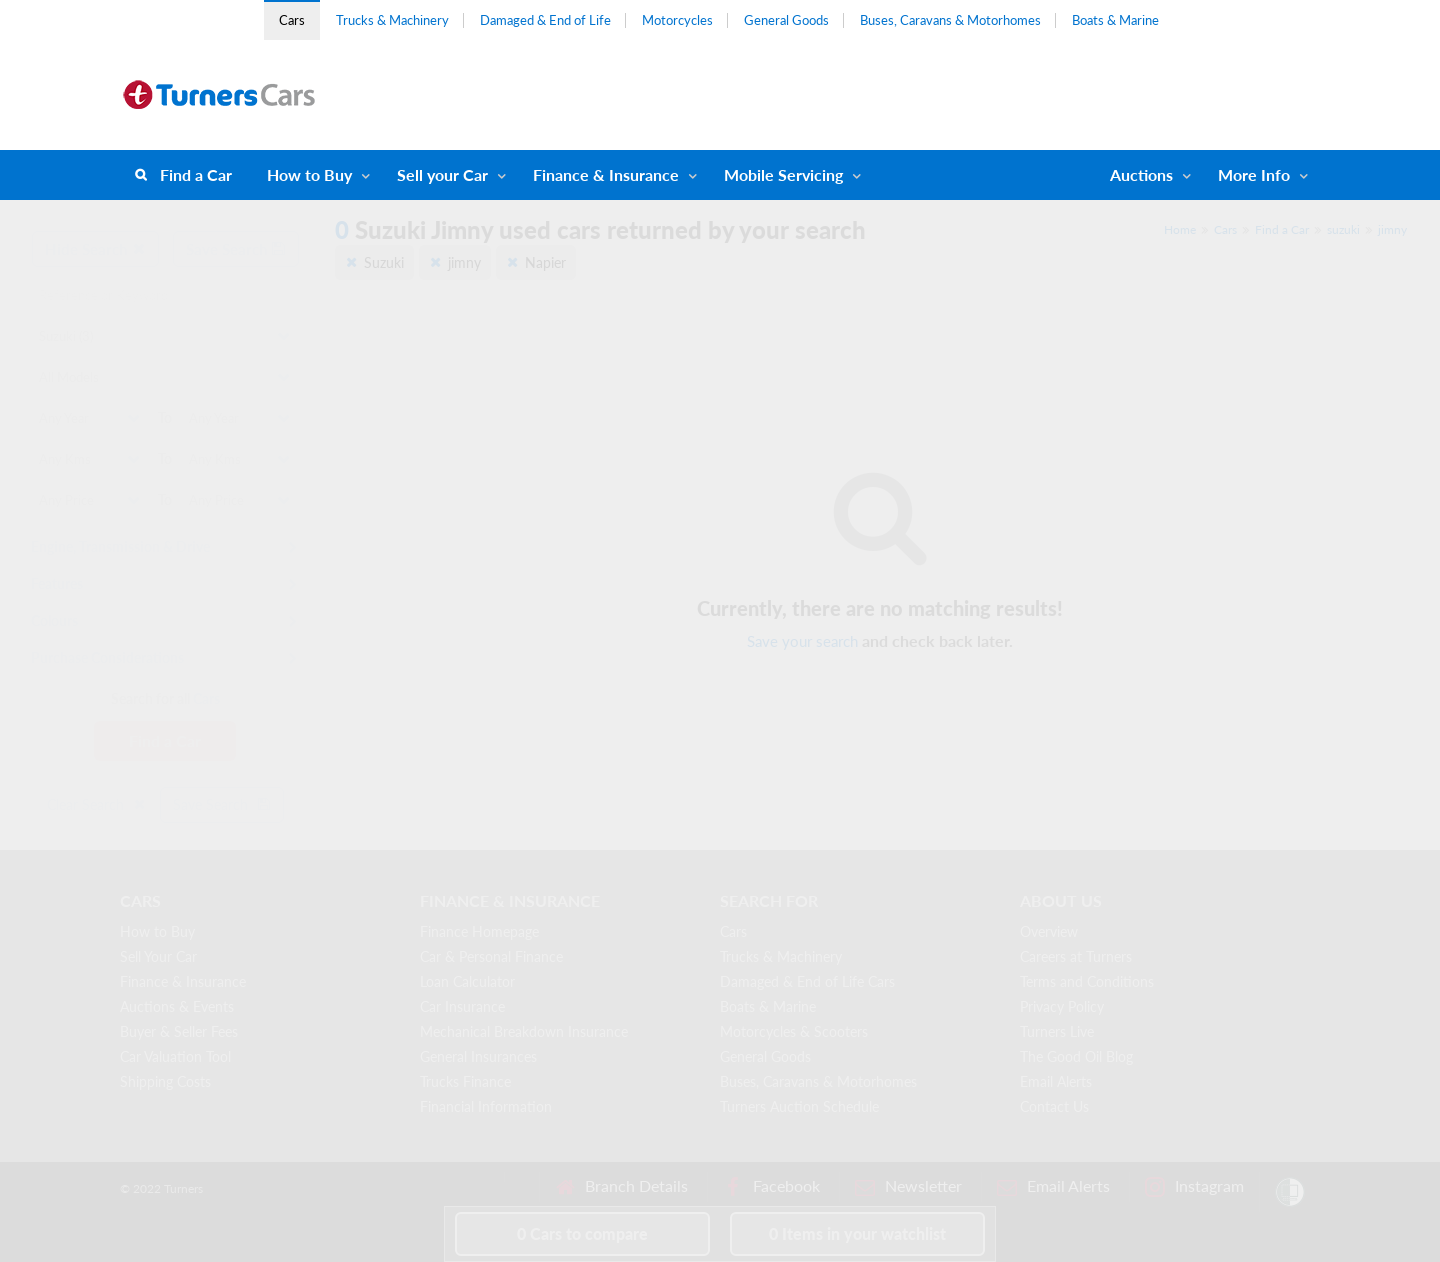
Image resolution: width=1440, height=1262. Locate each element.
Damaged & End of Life (545, 20)
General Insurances (478, 1056)
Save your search (802, 641)
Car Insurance (462, 1006)
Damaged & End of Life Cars (807, 981)
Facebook (771, 1186)
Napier (545, 262)
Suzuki (384, 262)
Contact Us (1054, 1106)
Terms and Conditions (1087, 981)
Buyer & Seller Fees (179, 1031)
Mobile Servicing (783, 174)
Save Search (236, 249)
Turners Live (1057, 1031)
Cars (292, 20)
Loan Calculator (467, 981)
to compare (582, 1233)
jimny (1392, 229)
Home (1180, 229)
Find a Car (196, 174)
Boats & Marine (1115, 20)
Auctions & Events (177, 1006)
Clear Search (97, 804)
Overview (1049, 931)
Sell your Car (442, 174)
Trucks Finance (465, 1081)
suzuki (1343, 229)
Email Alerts (1056, 1081)
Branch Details (621, 1186)
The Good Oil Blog (1076, 1056)
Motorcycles (677, 20)
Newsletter (908, 1186)
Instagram (1194, 1186)
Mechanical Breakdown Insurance (524, 1031)
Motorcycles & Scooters (794, 1031)
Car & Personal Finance (491, 956)
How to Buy (309, 174)
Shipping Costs (165, 1081)
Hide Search (95, 249)
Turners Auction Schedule (799, 1106)
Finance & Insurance (606, 174)
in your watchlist (857, 1233)
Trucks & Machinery (392, 20)
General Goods (786, 20)
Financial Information (486, 1106)
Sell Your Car (158, 956)
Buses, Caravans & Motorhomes (950, 20)
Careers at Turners (1076, 956)
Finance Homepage (479, 931)
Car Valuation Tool (175, 1056)
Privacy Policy (1062, 1006)
